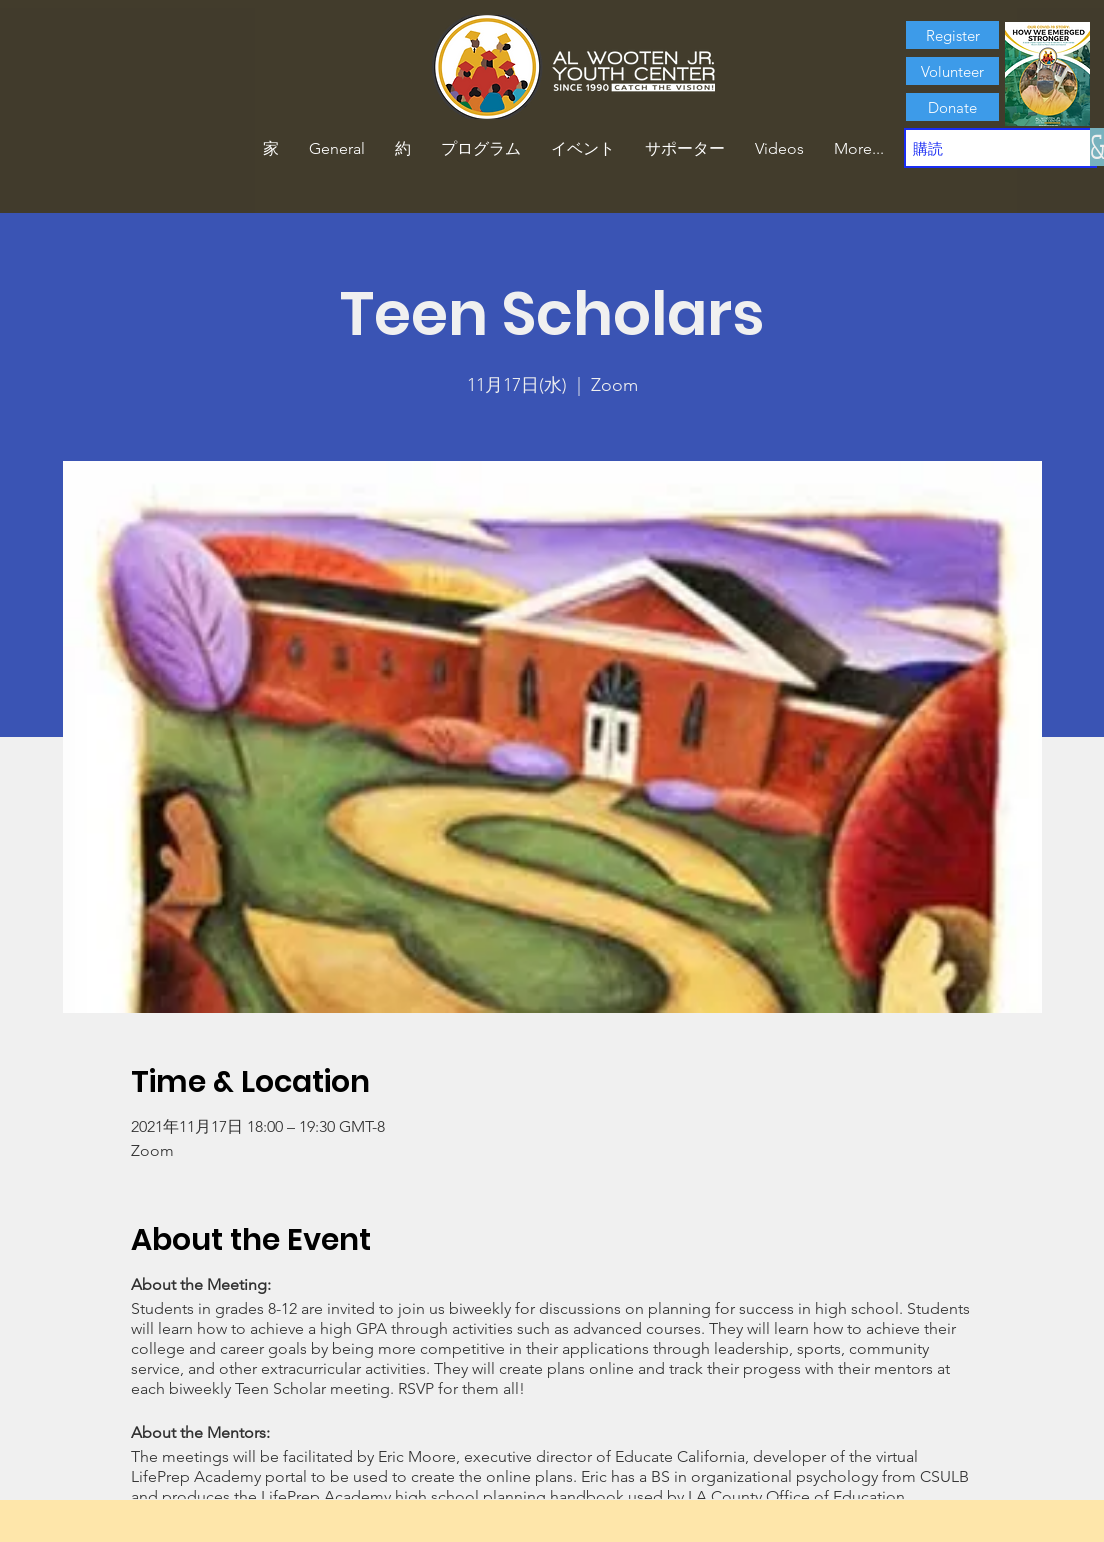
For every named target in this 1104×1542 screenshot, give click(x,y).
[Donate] (952, 107)
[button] (403, 149)
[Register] (952, 35)
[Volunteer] (952, 71)
